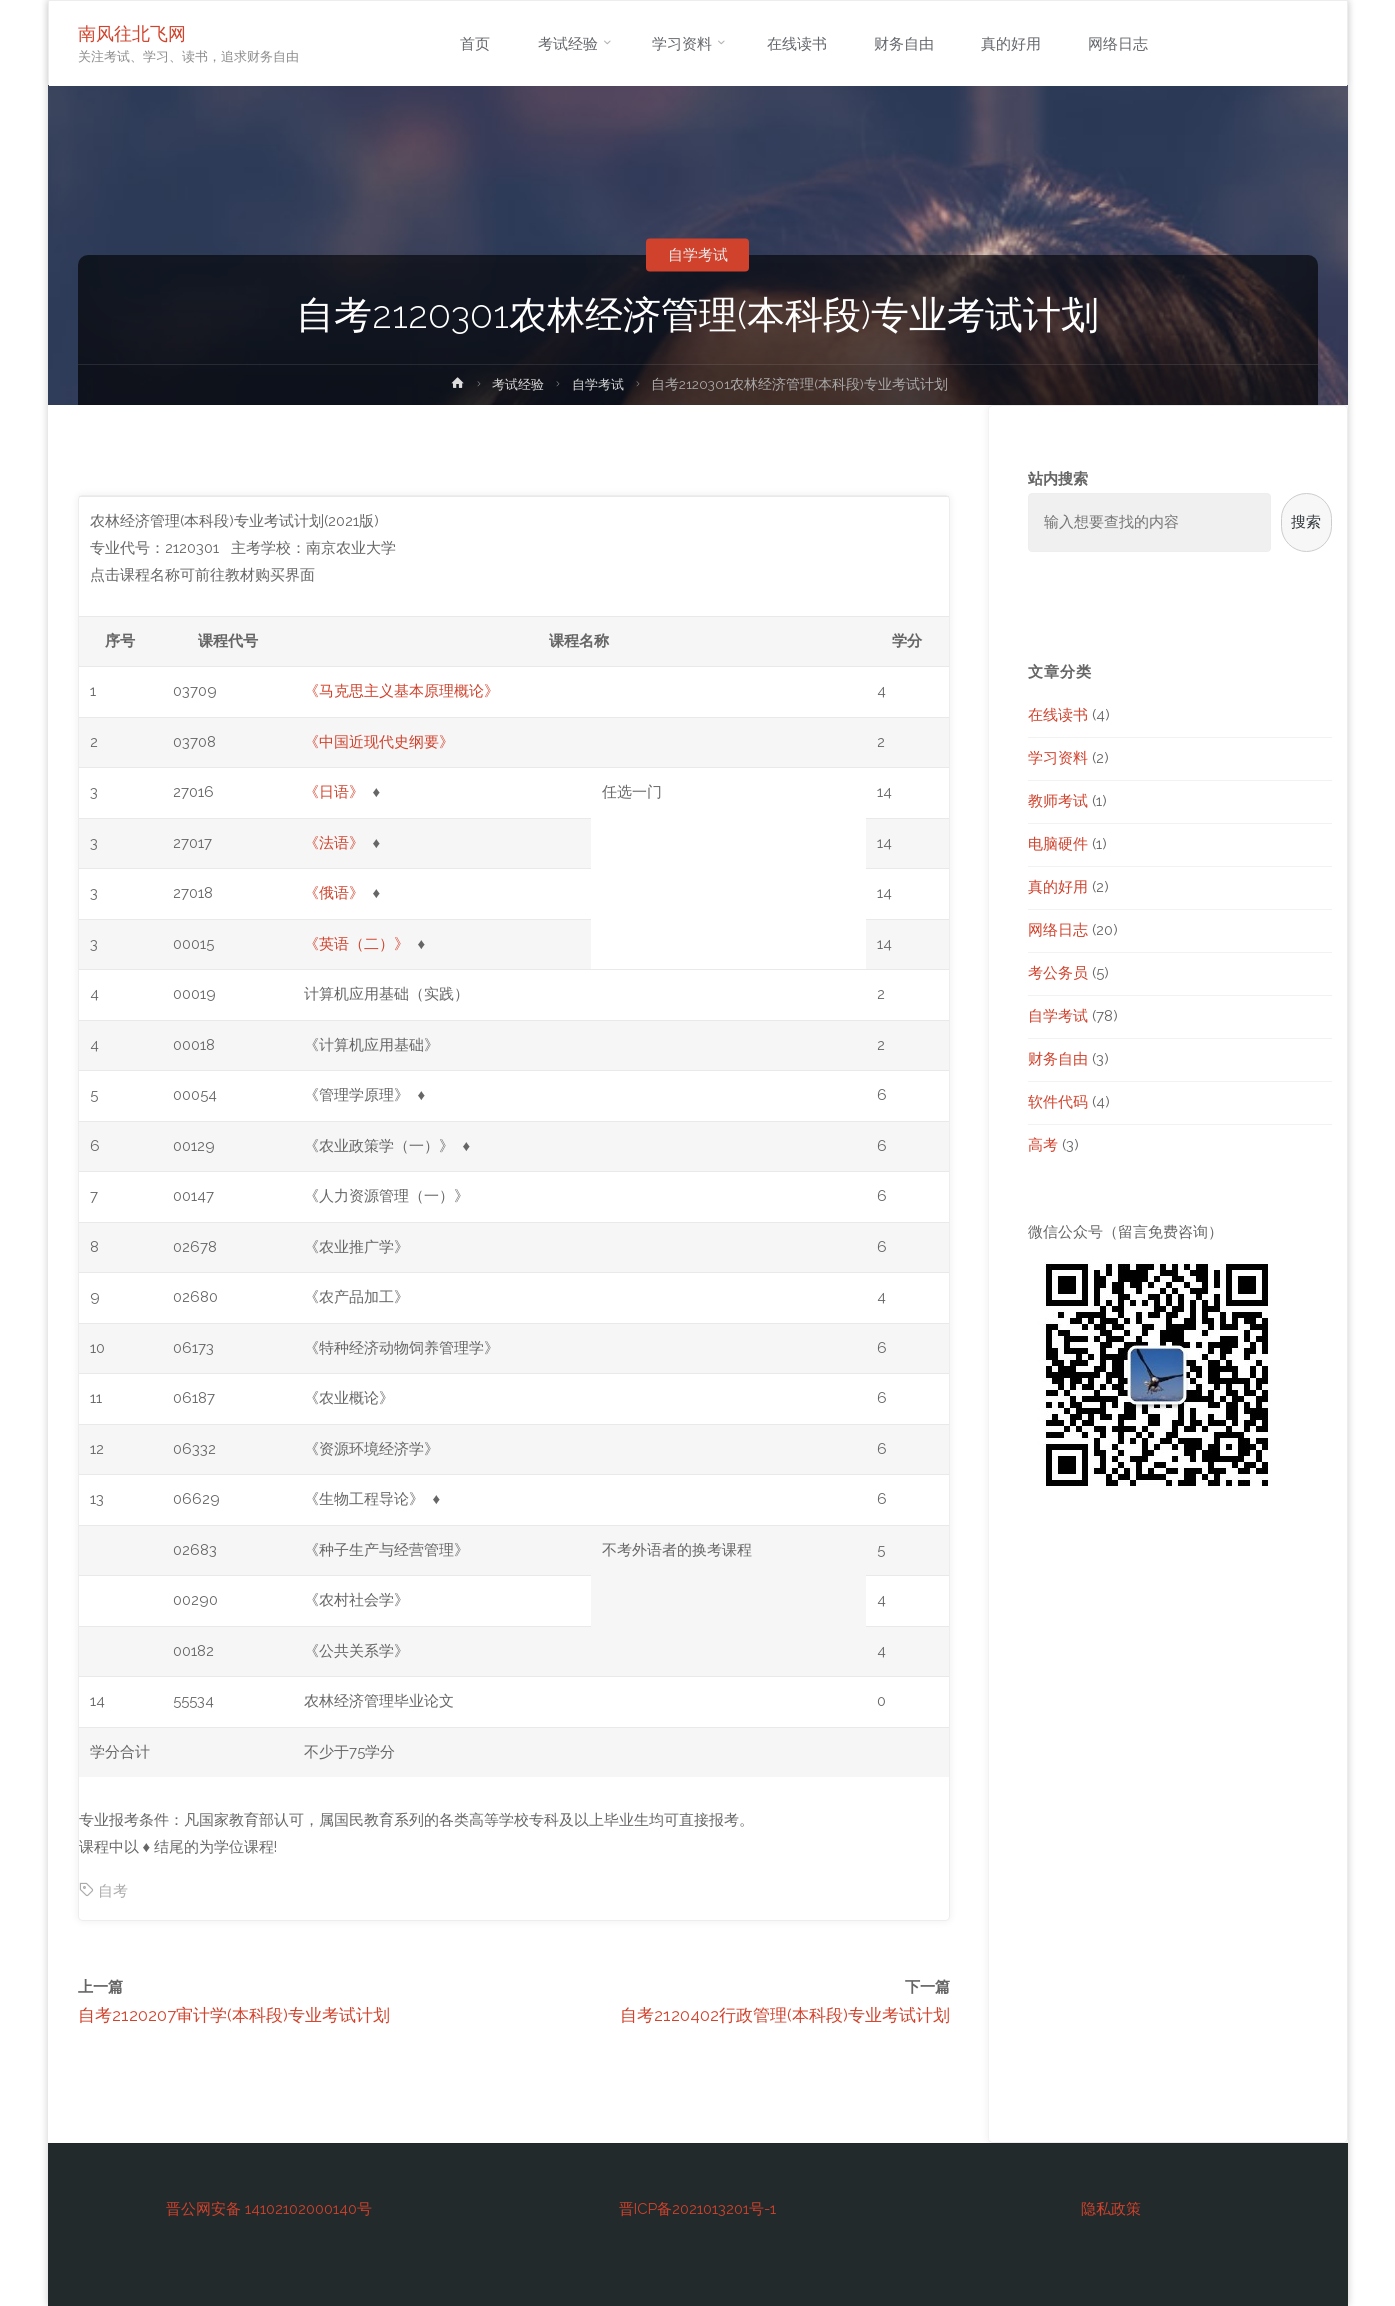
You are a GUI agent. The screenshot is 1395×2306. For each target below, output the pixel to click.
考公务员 (1058, 973)
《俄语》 (334, 893)
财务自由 (1058, 1059)
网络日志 (1058, 930)
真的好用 (1058, 887)
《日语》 (334, 792)
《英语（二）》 (356, 944)
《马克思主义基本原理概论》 (401, 691)
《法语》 (334, 843)
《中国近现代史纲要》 (379, 742)
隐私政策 (1111, 2209)
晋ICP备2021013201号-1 (697, 2209)
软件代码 (1058, 1102)
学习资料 (1058, 758)
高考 (1043, 1145)
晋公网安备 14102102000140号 (269, 2209)
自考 (113, 1891)
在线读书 (1058, 715)
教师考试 (1058, 801)
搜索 (1306, 522)
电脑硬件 (1058, 844)
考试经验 (517, 384)
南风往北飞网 (133, 33)
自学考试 (698, 255)
